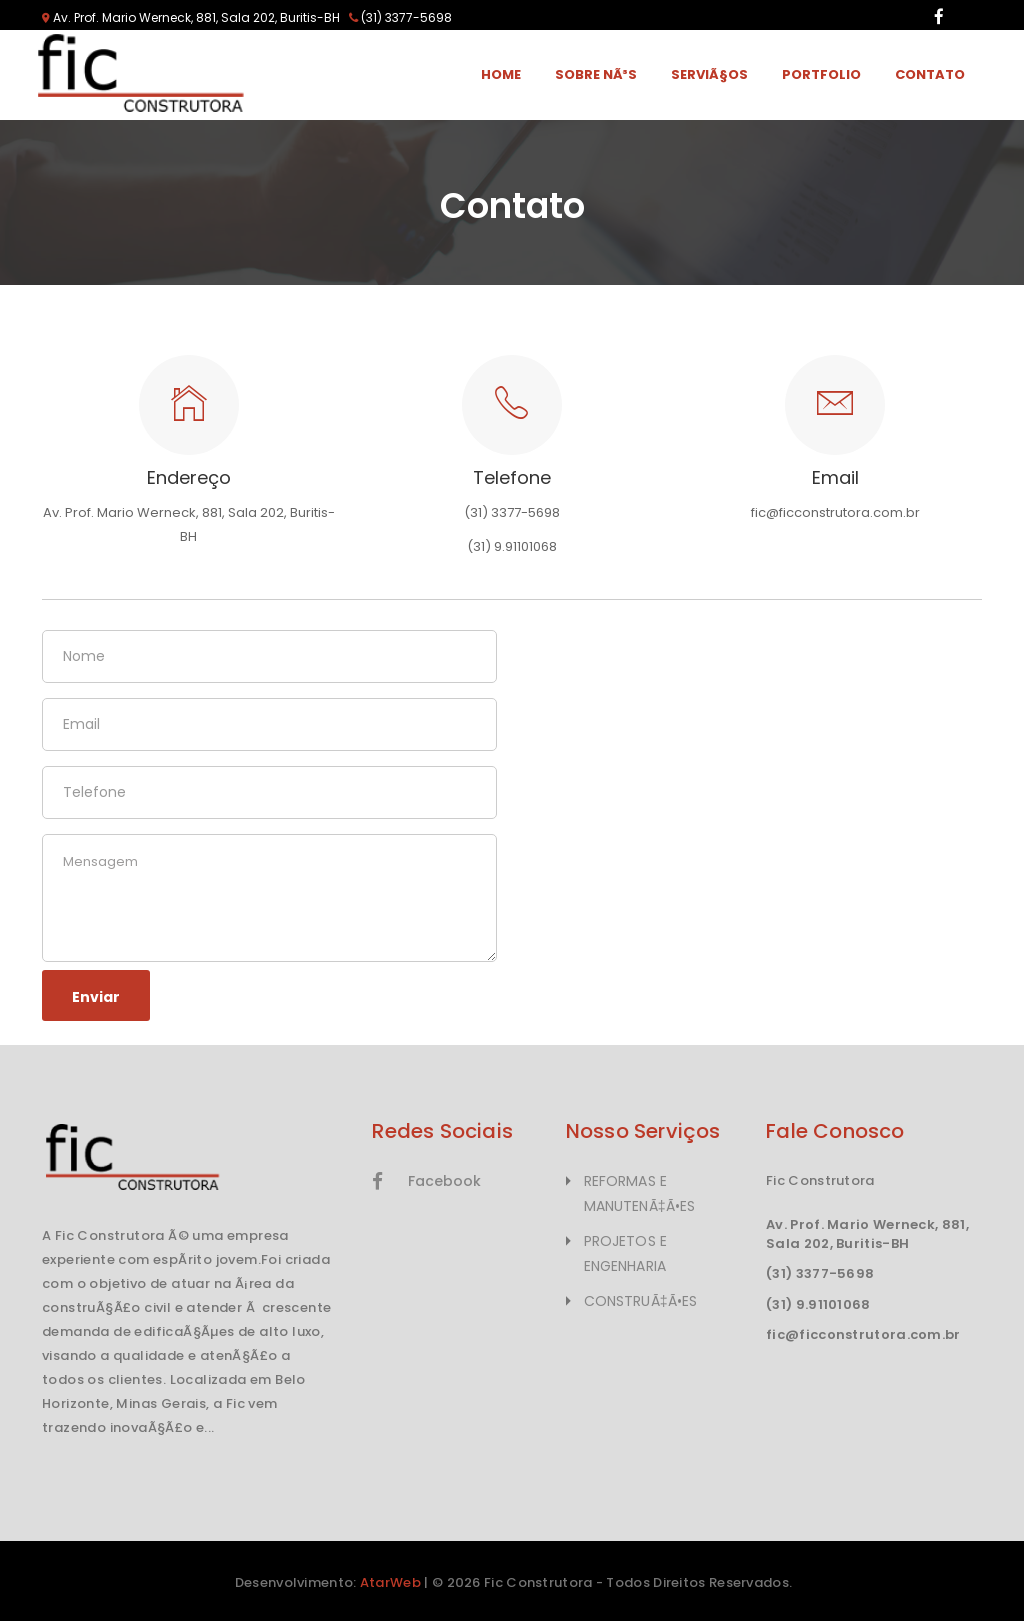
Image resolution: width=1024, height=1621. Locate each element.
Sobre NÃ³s (596, 74)
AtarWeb (390, 1582)
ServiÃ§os (709, 74)
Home (501, 74)
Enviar (96, 997)
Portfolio (821, 74)
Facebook (426, 1181)
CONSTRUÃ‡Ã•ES (640, 1301)
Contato (930, 74)
